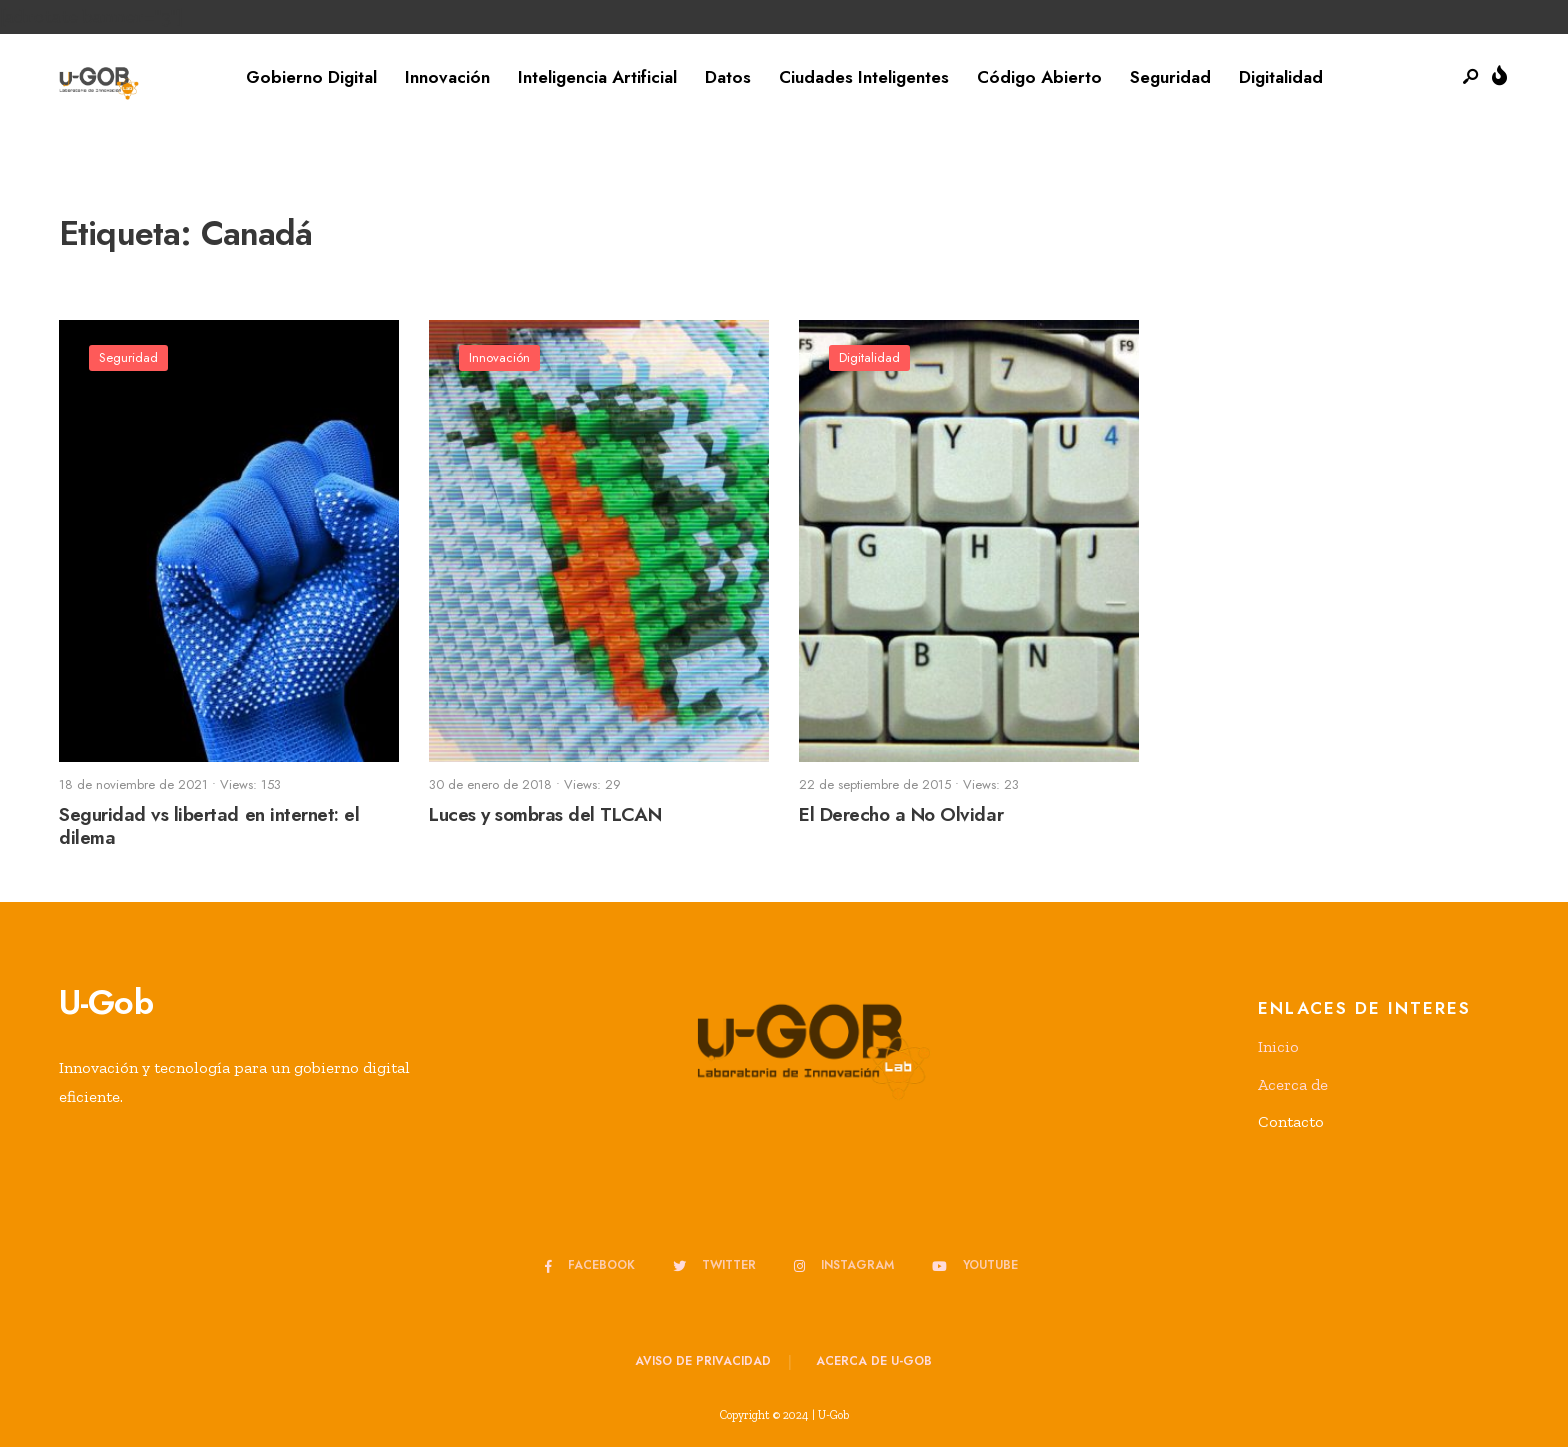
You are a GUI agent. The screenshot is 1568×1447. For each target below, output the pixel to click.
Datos (728, 77)
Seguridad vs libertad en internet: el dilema (209, 826)
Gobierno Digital (311, 77)
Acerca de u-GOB (874, 1361)
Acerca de (1293, 1084)
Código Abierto (1039, 77)
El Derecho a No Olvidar (901, 814)
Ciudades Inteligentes (864, 77)
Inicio (1278, 1046)
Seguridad (1170, 77)
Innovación (447, 77)
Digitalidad (1281, 77)
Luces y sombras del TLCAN (545, 814)
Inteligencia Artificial (597, 77)
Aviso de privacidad (703, 1361)
